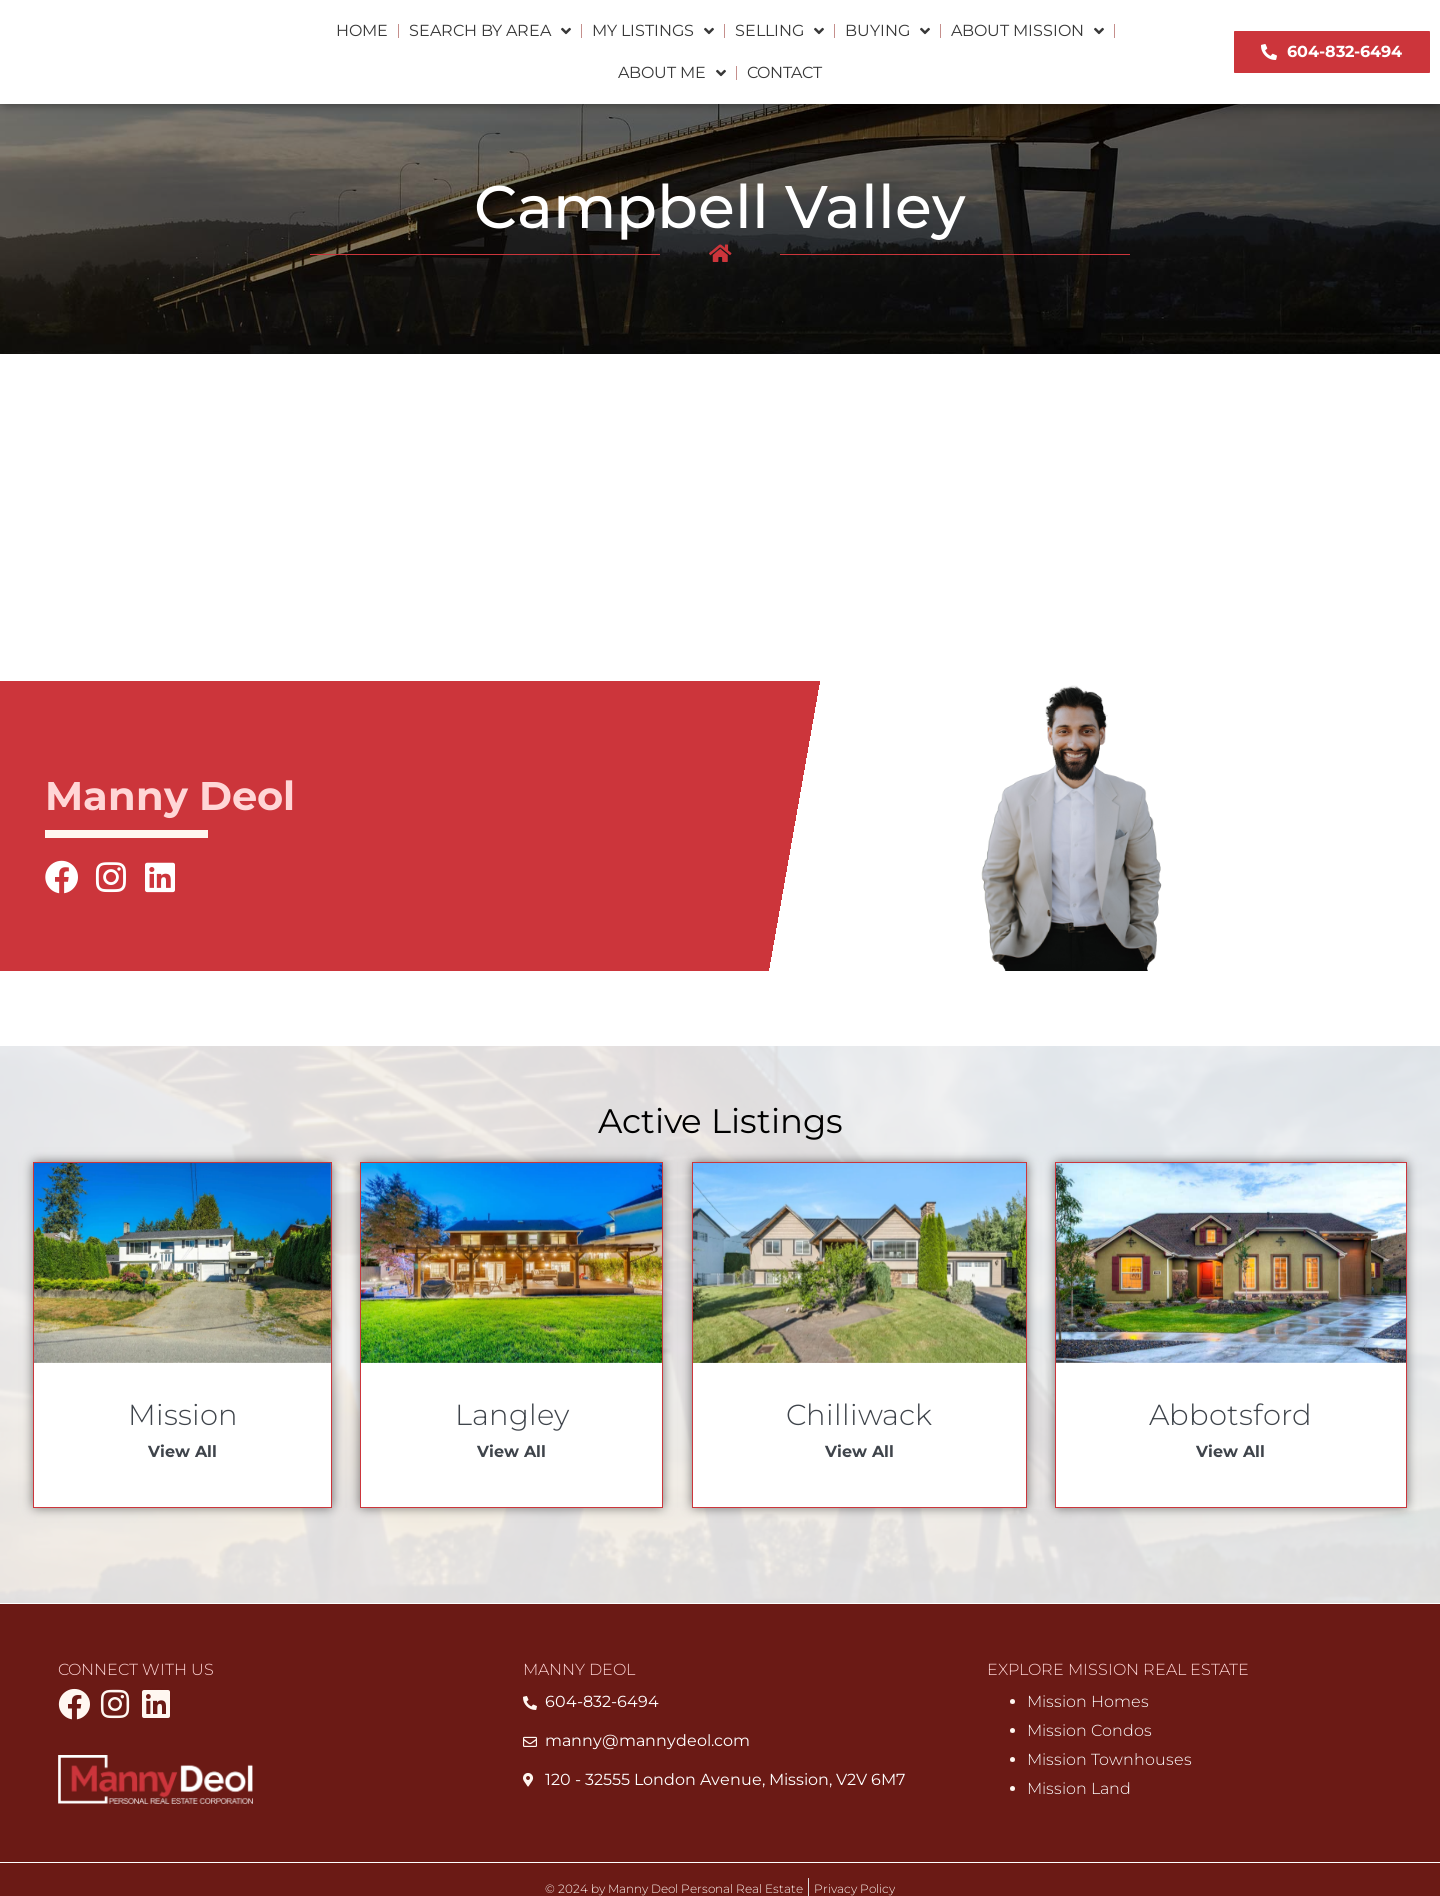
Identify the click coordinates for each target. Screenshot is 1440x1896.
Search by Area (490, 31)
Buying (887, 31)
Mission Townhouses (1109, 1760)
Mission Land (1079, 1789)
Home (362, 30)
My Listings (653, 31)
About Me (672, 73)
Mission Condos (1089, 1731)
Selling (779, 31)
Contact (784, 72)
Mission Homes (1088, 1703)
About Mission (1027, 31)
